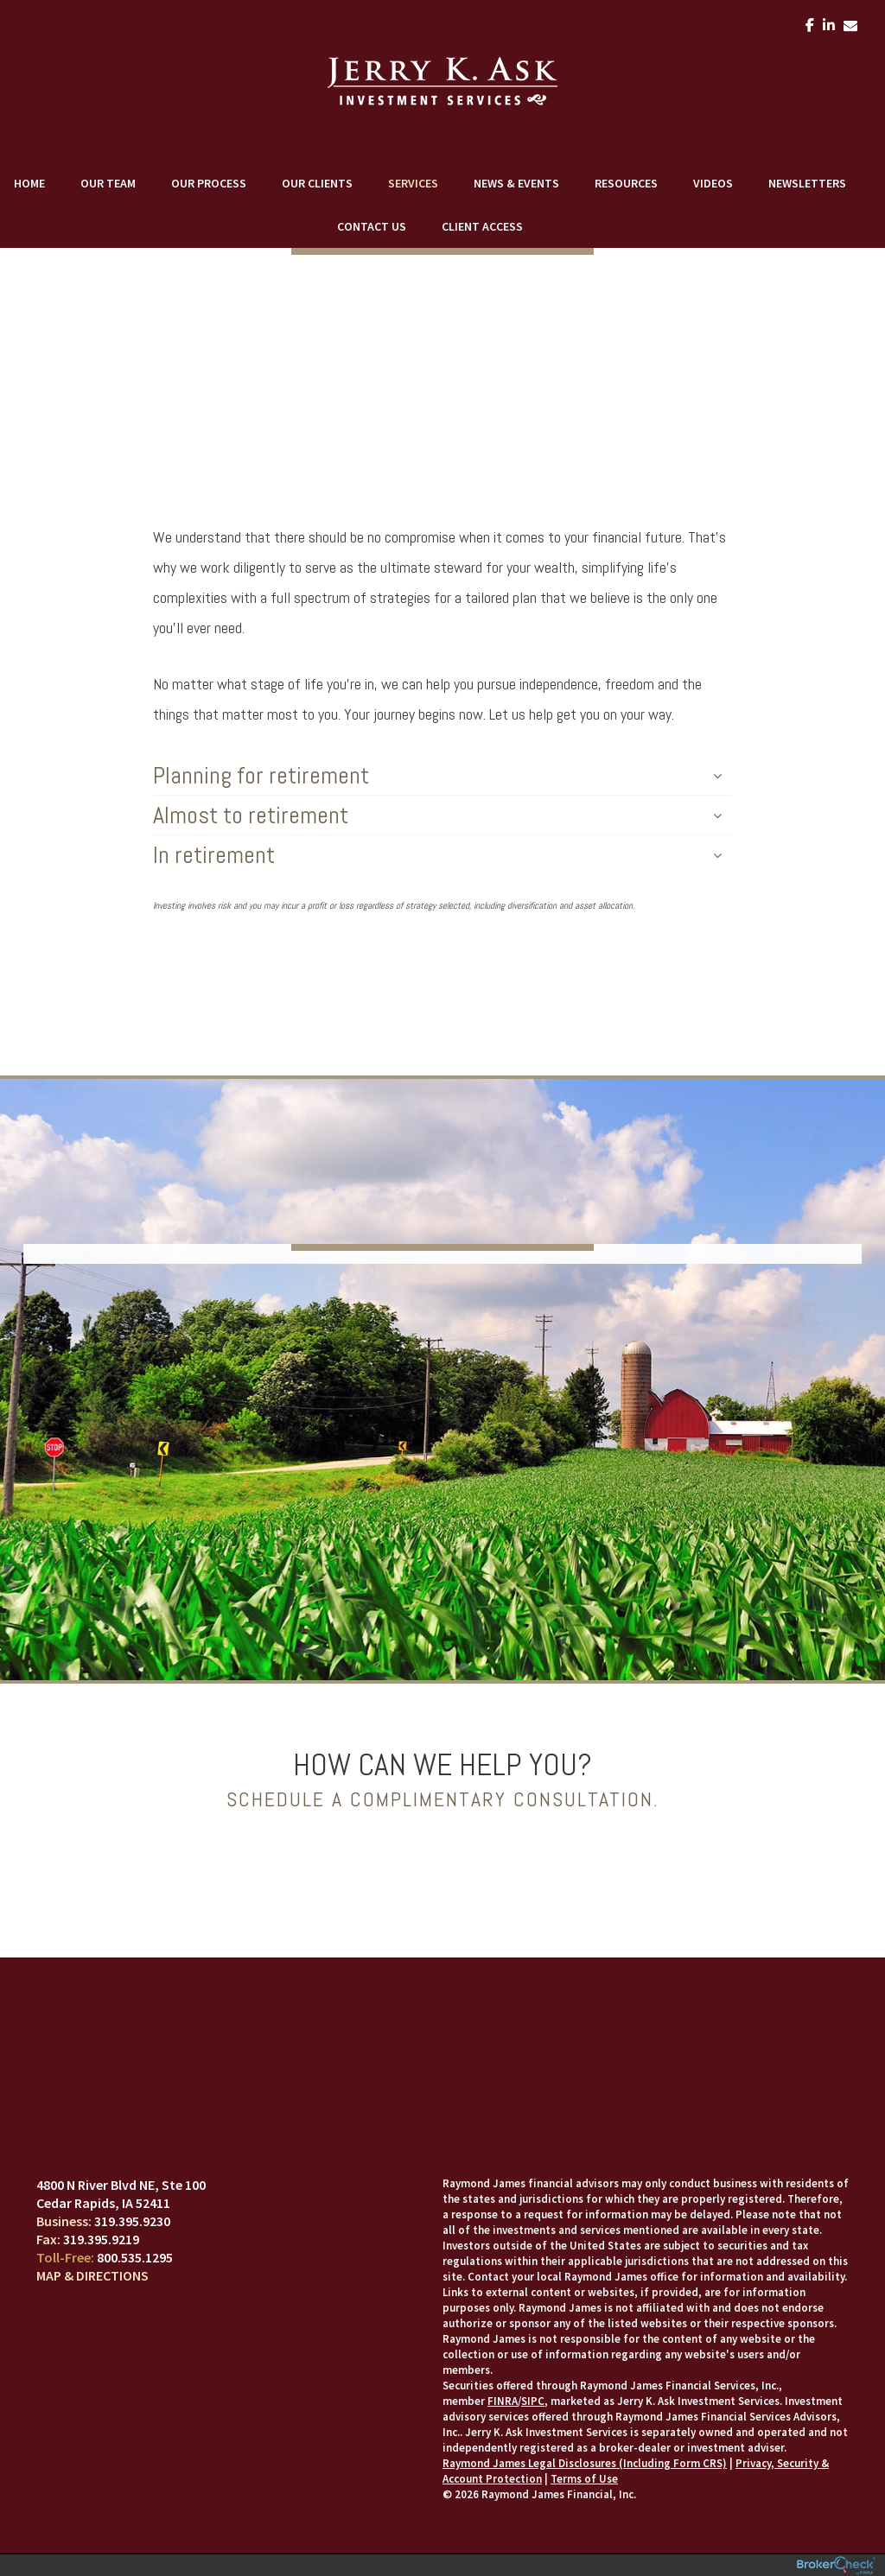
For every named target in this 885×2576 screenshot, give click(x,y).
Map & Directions (92, 2275)
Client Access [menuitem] (482, 226)
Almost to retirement (437, 815)
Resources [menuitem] (626, 183)
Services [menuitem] (413, 183)
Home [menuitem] (29, 183)
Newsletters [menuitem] (807, 183)
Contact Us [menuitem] (371, 226)
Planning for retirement (437, 775)
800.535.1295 (135, 2257)
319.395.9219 (101, 2239)
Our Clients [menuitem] (317, 183)
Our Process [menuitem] (208, 183)
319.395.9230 (132, 2221)
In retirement (437, 855)
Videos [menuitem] (713, 183)
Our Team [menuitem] (108, 183)
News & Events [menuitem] (516, 183)
